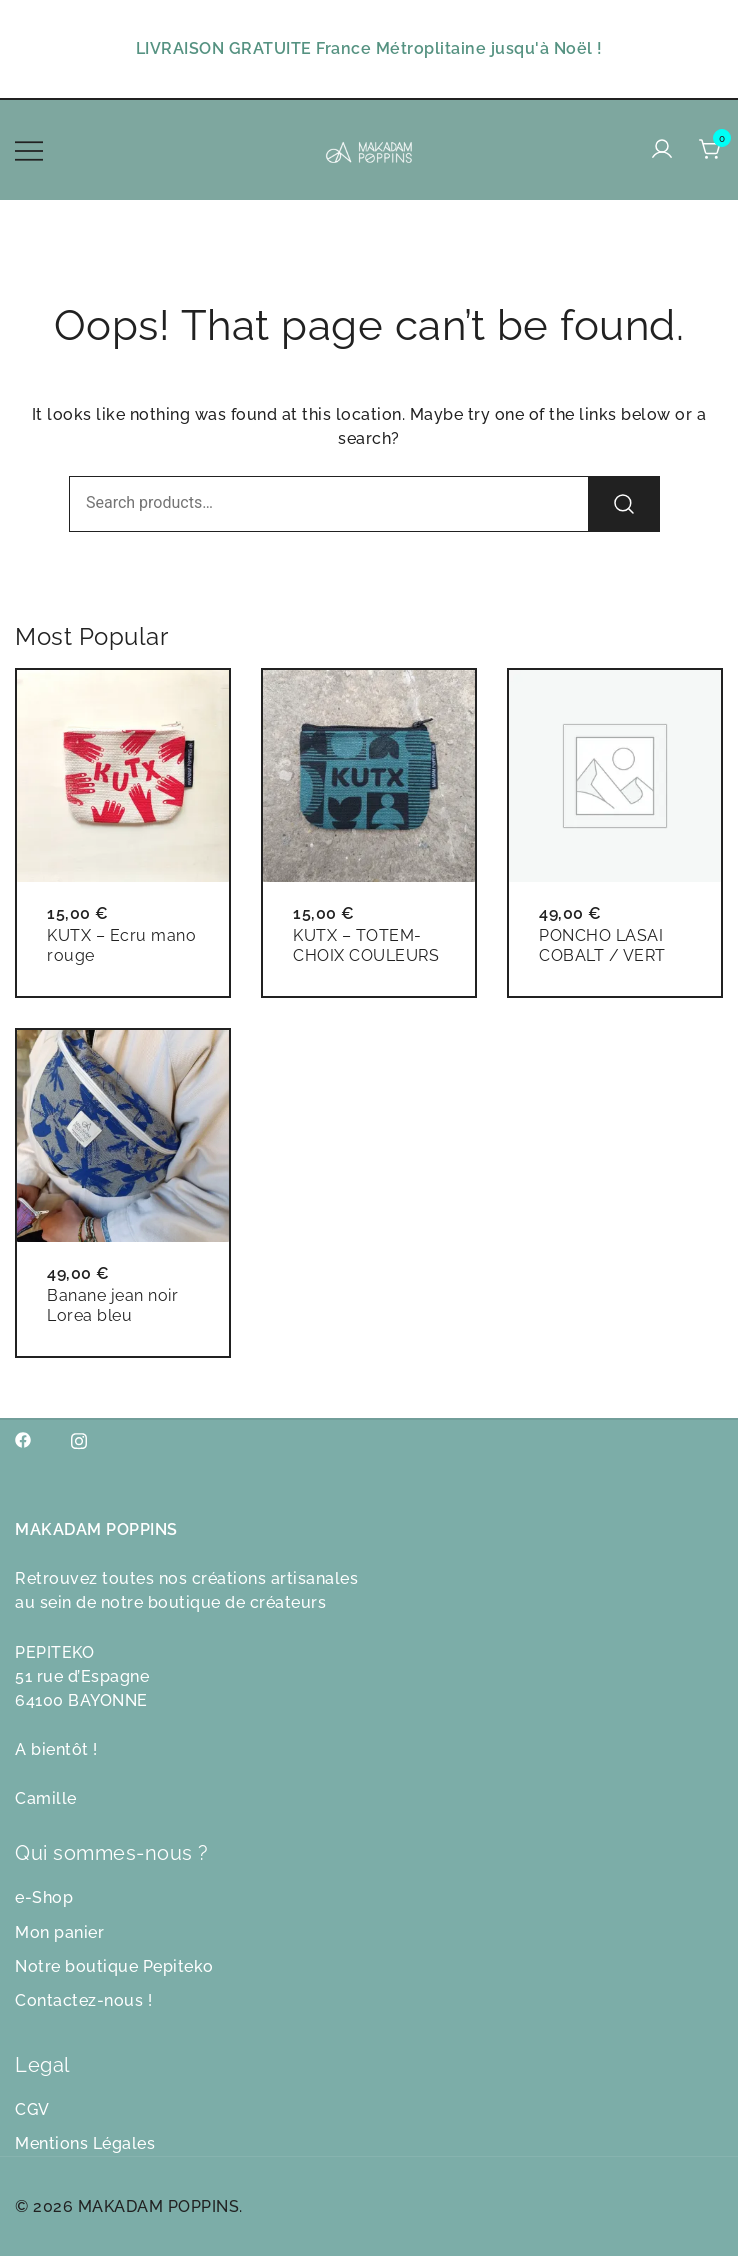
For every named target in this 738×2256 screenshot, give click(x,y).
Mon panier (59, 1932)
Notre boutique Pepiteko (114, 1966)
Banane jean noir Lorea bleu (112, 1305)
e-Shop (44, 1897)
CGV (32, 2109)
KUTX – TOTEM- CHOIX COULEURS (366, 945)
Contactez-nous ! (83, 2000)
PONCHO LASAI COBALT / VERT (602, 945)
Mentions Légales (85, 2143)
